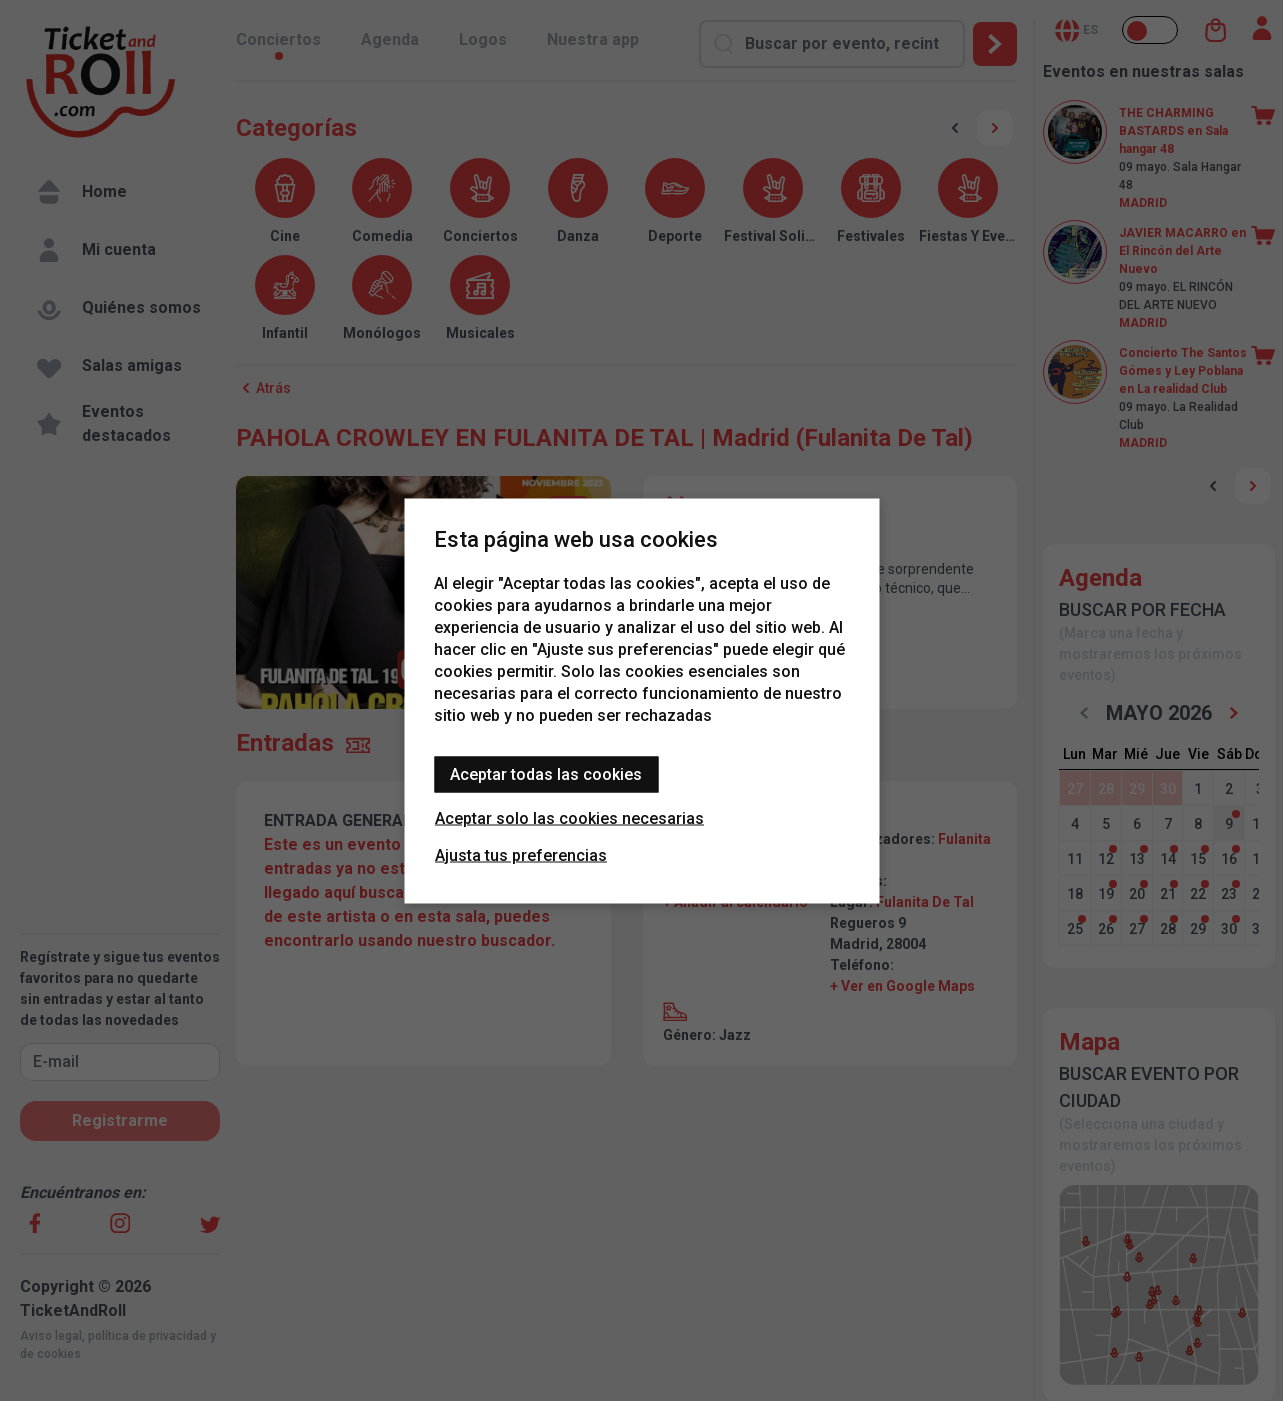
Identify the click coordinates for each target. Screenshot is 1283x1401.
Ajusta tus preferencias (521, 854)
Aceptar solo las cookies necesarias (569, 817)
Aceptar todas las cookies (546, 773)
